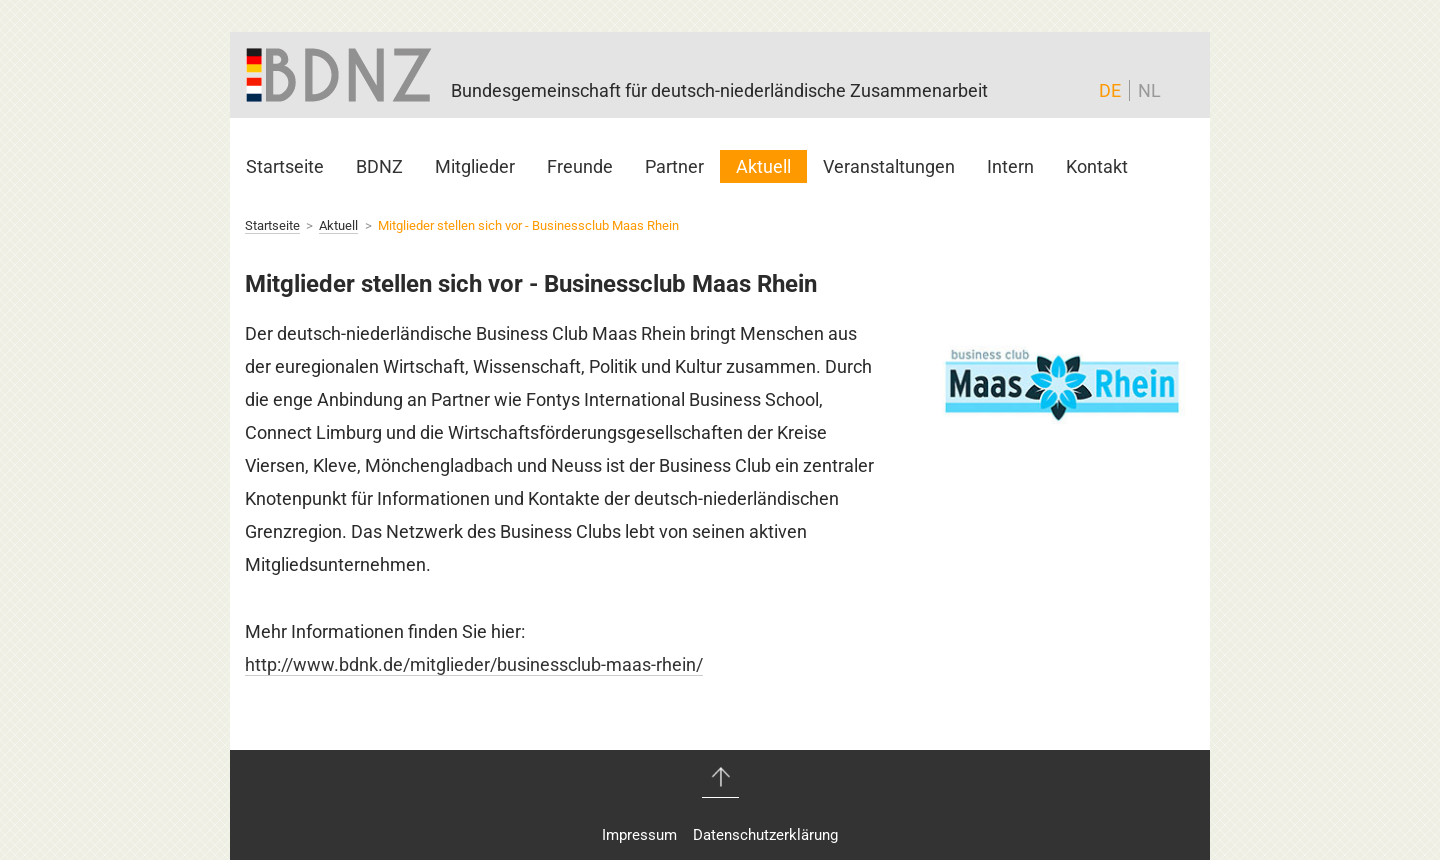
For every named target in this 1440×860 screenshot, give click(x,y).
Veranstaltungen (889, 166)
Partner (674, 166)
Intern (1010, 166)
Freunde (580, 166)
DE (1110, 90)
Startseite (285, 166)
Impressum (639, 835)
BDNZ (379, 166)
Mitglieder (475, 166)
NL (1149, 90)
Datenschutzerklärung (765, 835)
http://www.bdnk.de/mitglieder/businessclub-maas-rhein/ (474, 664)
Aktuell (763, 166)
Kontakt (1097, 166)
